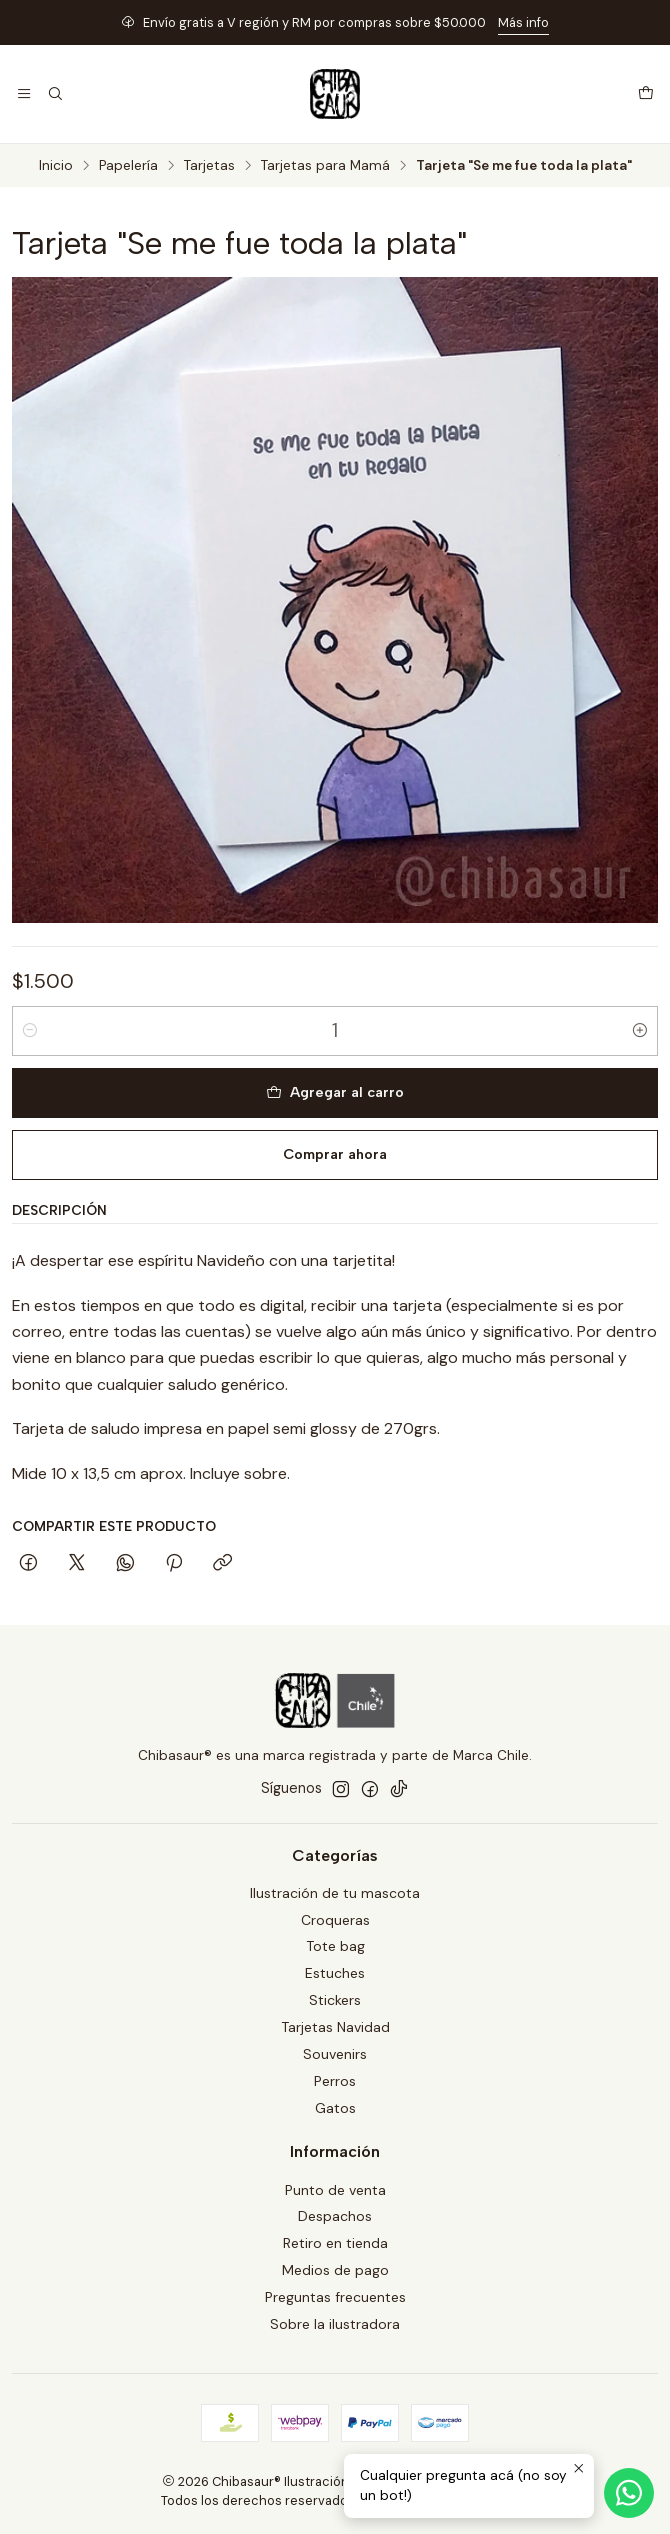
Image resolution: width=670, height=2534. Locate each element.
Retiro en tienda (335, 2243)
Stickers (335, 2000)
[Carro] (646, 94)
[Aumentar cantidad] (640, 1031)
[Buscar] (54, 94)
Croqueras (335, 1920)
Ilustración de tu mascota (335, 1893)
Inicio (56, 166)
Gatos (335, 2108)
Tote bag (335, 1946)
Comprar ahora (335, 1154)
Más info (523, 22)
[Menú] (24, 94)
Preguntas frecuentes (335, 2297)
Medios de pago (335, 2270)
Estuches (335, 1973)
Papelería (128, 166)
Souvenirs (335, 2054)
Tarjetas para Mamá (325, 166)
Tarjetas (209, 166)
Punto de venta (335, 2190)
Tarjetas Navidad (335, 2027)
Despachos (335, 2216)
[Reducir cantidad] (30, 1031)
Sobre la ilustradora (335, 2324)
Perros (335, 2081)
